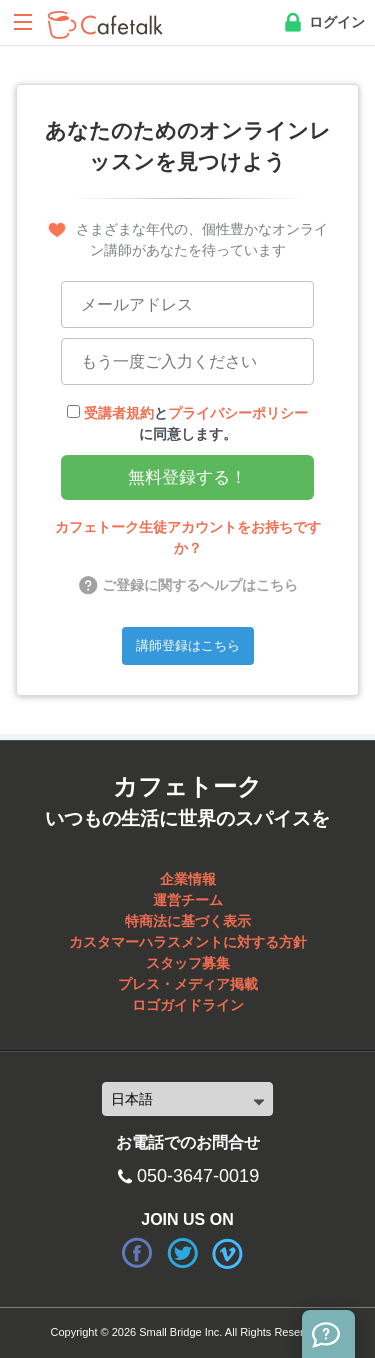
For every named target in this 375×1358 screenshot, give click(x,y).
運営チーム (188, 900)
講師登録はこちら (188, 645)
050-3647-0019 (198, 1176)
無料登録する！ (187, 477)
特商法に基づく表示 (188, 921)
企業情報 (188, 879)
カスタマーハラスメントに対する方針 (188, 942)
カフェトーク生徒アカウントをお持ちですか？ (188, 537)
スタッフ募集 (188, 963)
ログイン (323, 23)
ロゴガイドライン (188, 1005)
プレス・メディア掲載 (188, 984)
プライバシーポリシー (238, 413)
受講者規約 (119, 413)
